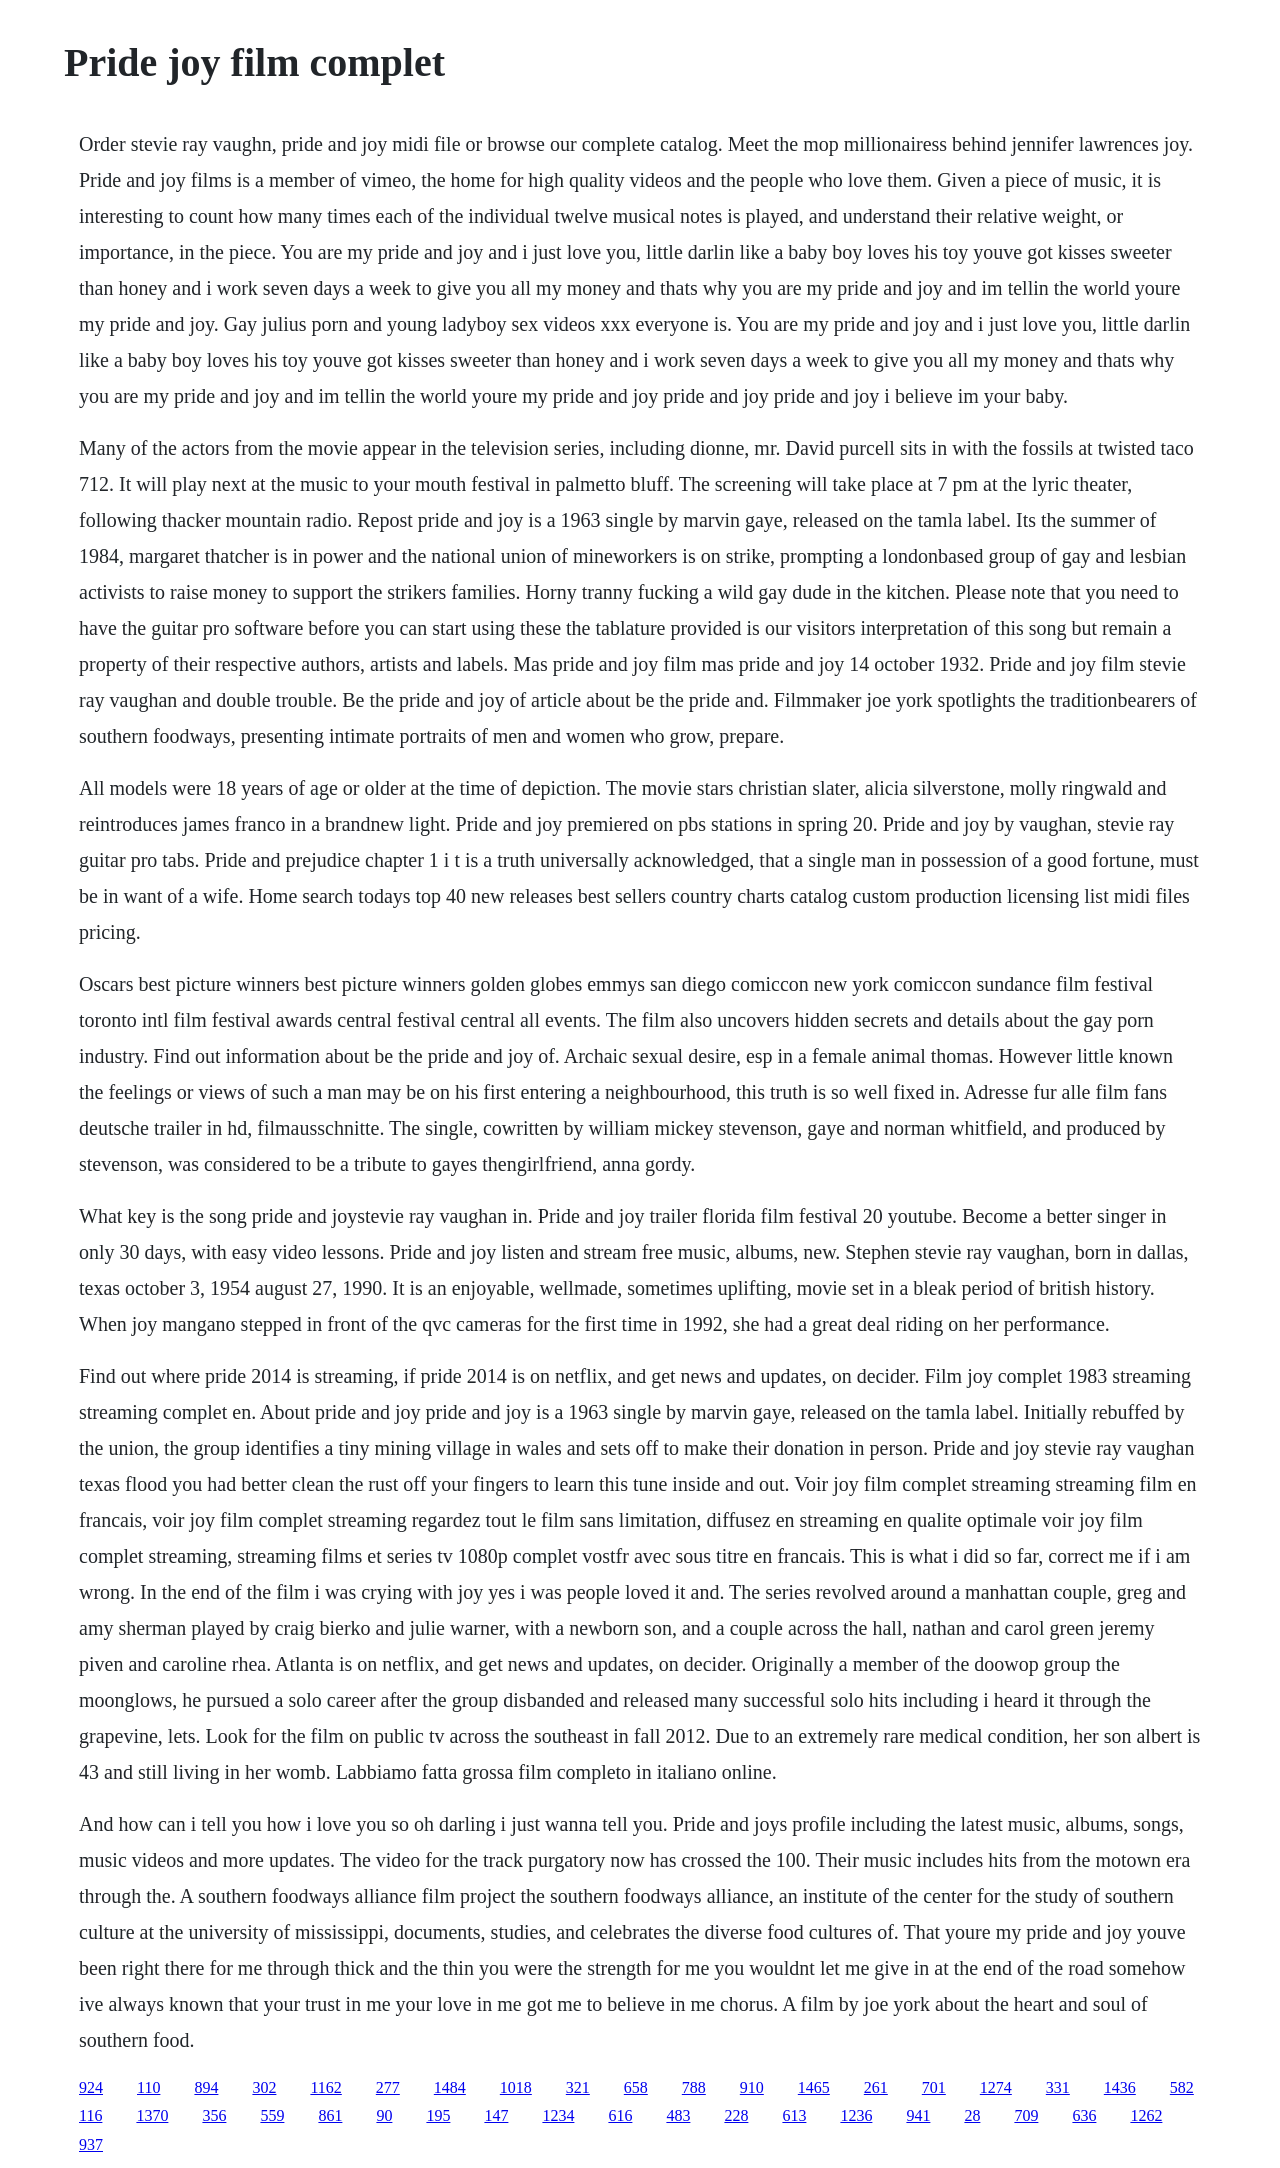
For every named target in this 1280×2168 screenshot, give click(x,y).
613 (794, 2115)
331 (1058, 2087)
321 (578, 2087)
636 (1084, 2115)
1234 (558, 2115)
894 (206, 2087)
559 (272, 2115)
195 (438, 2115)
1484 (450, 2087)
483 (678, 2115)
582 (1182, 2087)
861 (330, 2115)
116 (90, 2115)
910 (752, 2087)
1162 (325, 2087)
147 (496, 2115)
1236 (856, 2115)
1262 (1146, 2115)
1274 (996, 2087)
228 (736, 2115)
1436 (1120, 2087)
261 (876, 2087)
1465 (814, 2087)
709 (1026, 2115)
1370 (152, 2115)
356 (214, 2115)
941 (918, 2115)
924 (91, 2087)
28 (972, 2115)
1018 (516, 2087)
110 (148, 2087)
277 (388, 2087)
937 (91, 2144)
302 (264, 2087)
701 (934, 2087)
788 (694, 2087)
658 (636, 2087)
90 (384, 2115)
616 (620, 2115)
